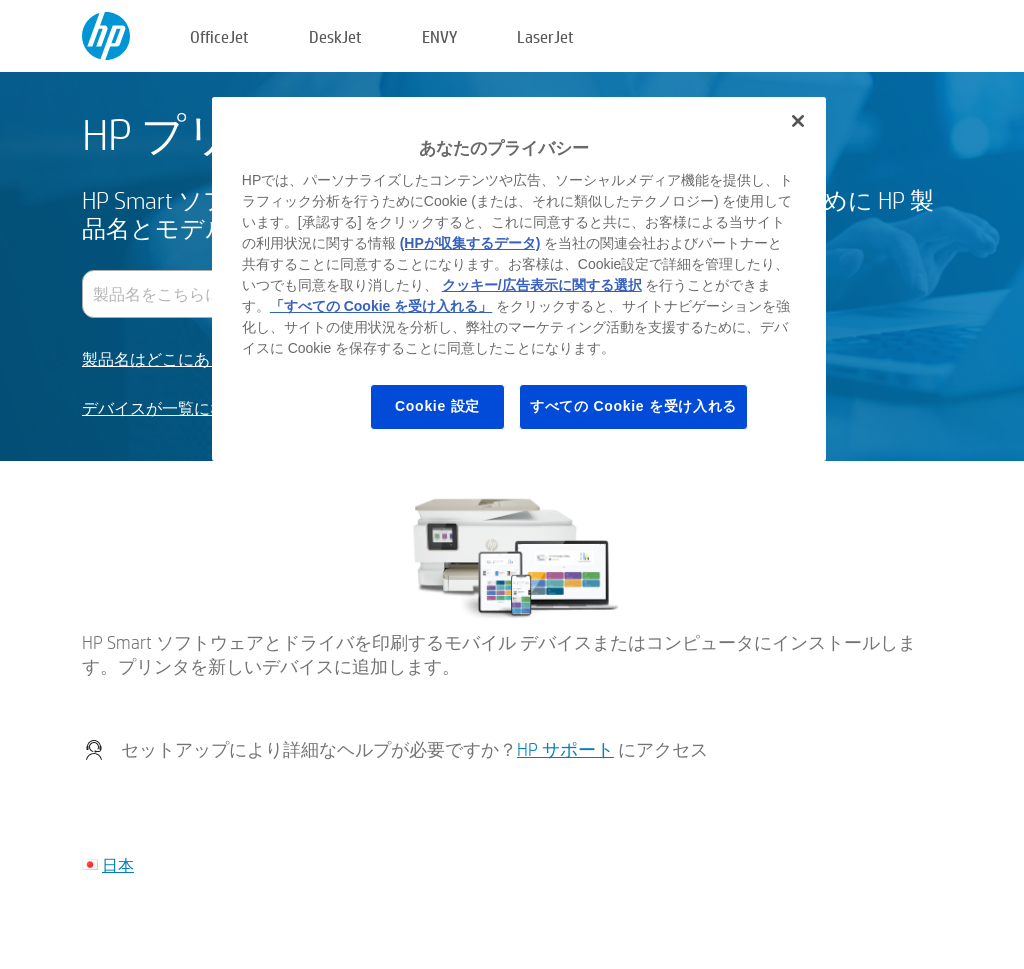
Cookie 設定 (437, 406)
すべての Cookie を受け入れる (633, 406)
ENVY (439, 36)
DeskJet (335, 36)
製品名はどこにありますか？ (186, 359)
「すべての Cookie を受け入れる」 (381, 306)
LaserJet (545, 36)
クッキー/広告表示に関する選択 (542, 285)
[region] (519, 279)
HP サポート (565, 749)
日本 (118, 864)
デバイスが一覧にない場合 (178, 408)
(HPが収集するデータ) (470, 243)
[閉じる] (798, 121)
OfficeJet (219, 36)
